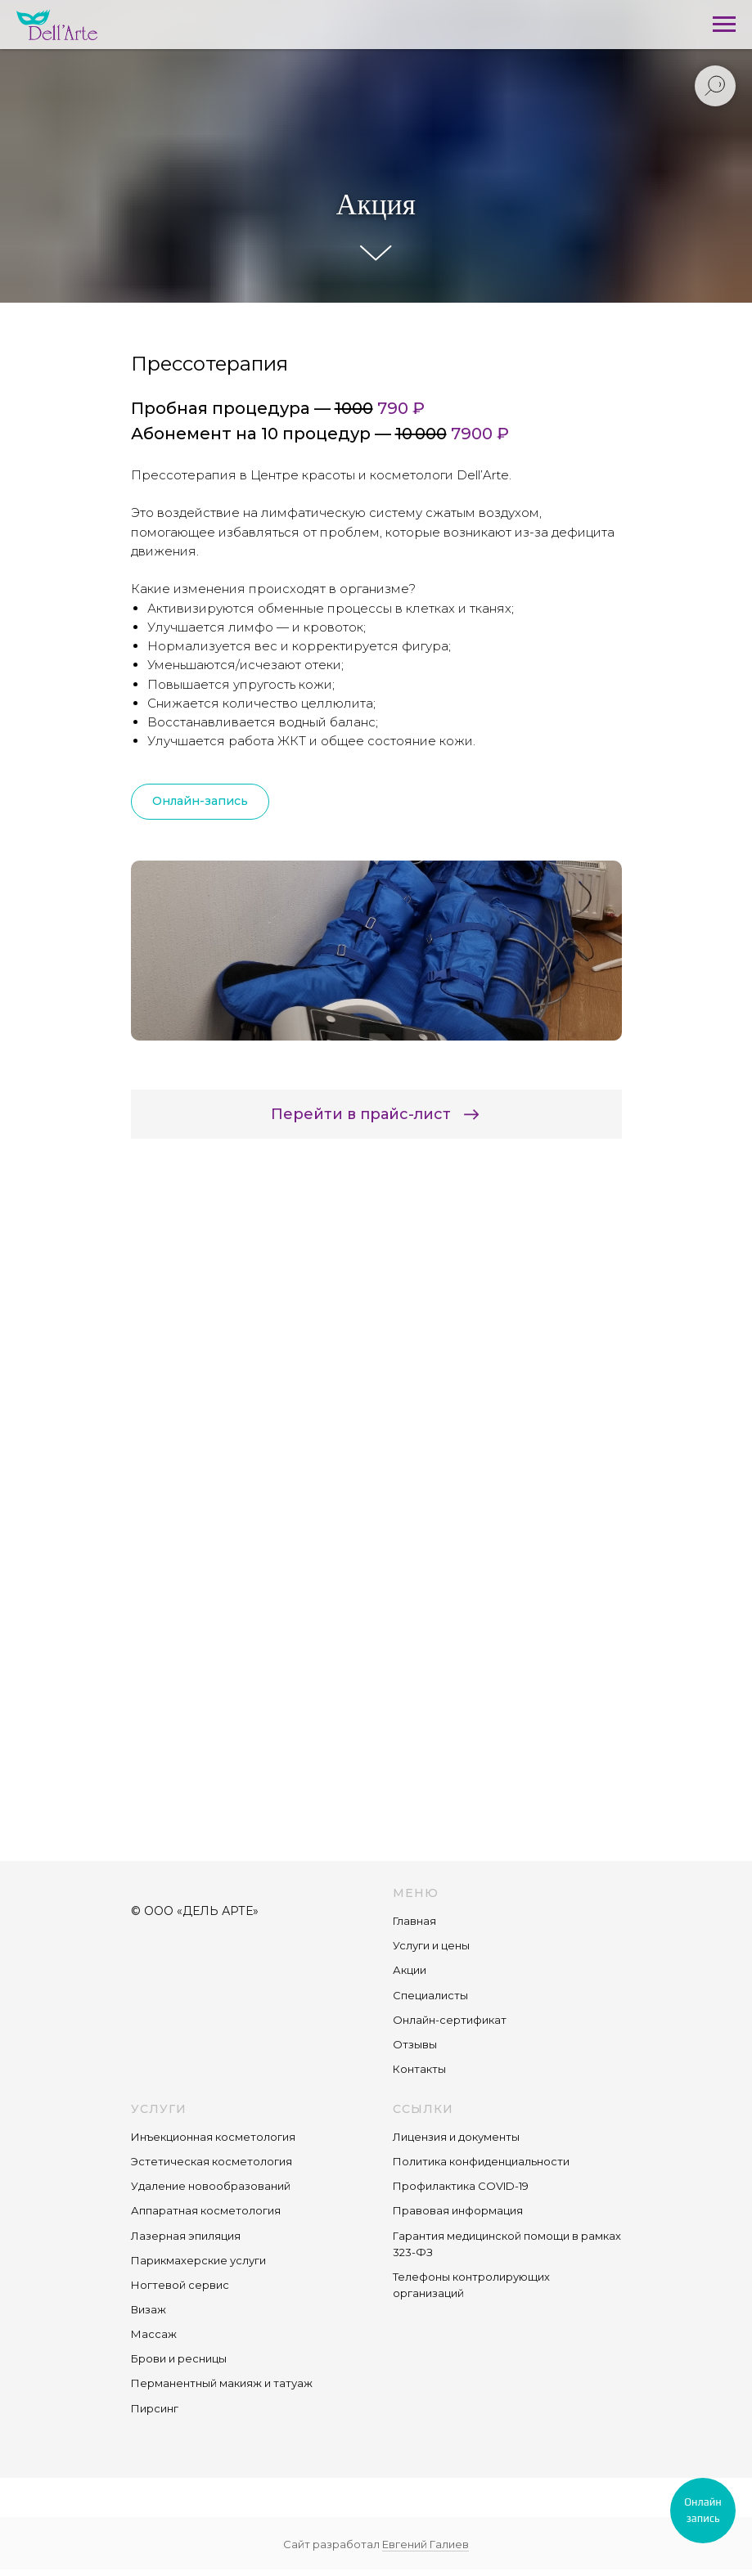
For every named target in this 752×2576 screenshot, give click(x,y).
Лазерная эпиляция (186, 2235)
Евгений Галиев (425, 2544)
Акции (409, 1969)
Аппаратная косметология (206, 2210)
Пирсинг (154, 2408)
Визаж (148, 2309)
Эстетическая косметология (211, 2161)
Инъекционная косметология (213, 2136)
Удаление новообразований (210, 2185)
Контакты (419, 2068)
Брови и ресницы (179, 2358)
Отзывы (415, 2044)
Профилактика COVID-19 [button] (461, 2185)
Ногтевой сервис (180, 2284)
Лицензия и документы (456, 2136)
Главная (414, 1920)
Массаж (154, 2333)
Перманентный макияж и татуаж (222, 2382)
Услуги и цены (431, 1945)
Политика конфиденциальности (481, 2161)
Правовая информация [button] (458, 2210)
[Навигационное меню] (724, 24)
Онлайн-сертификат (450, 2019)
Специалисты (430, 1995)
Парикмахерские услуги (198, 2260)
